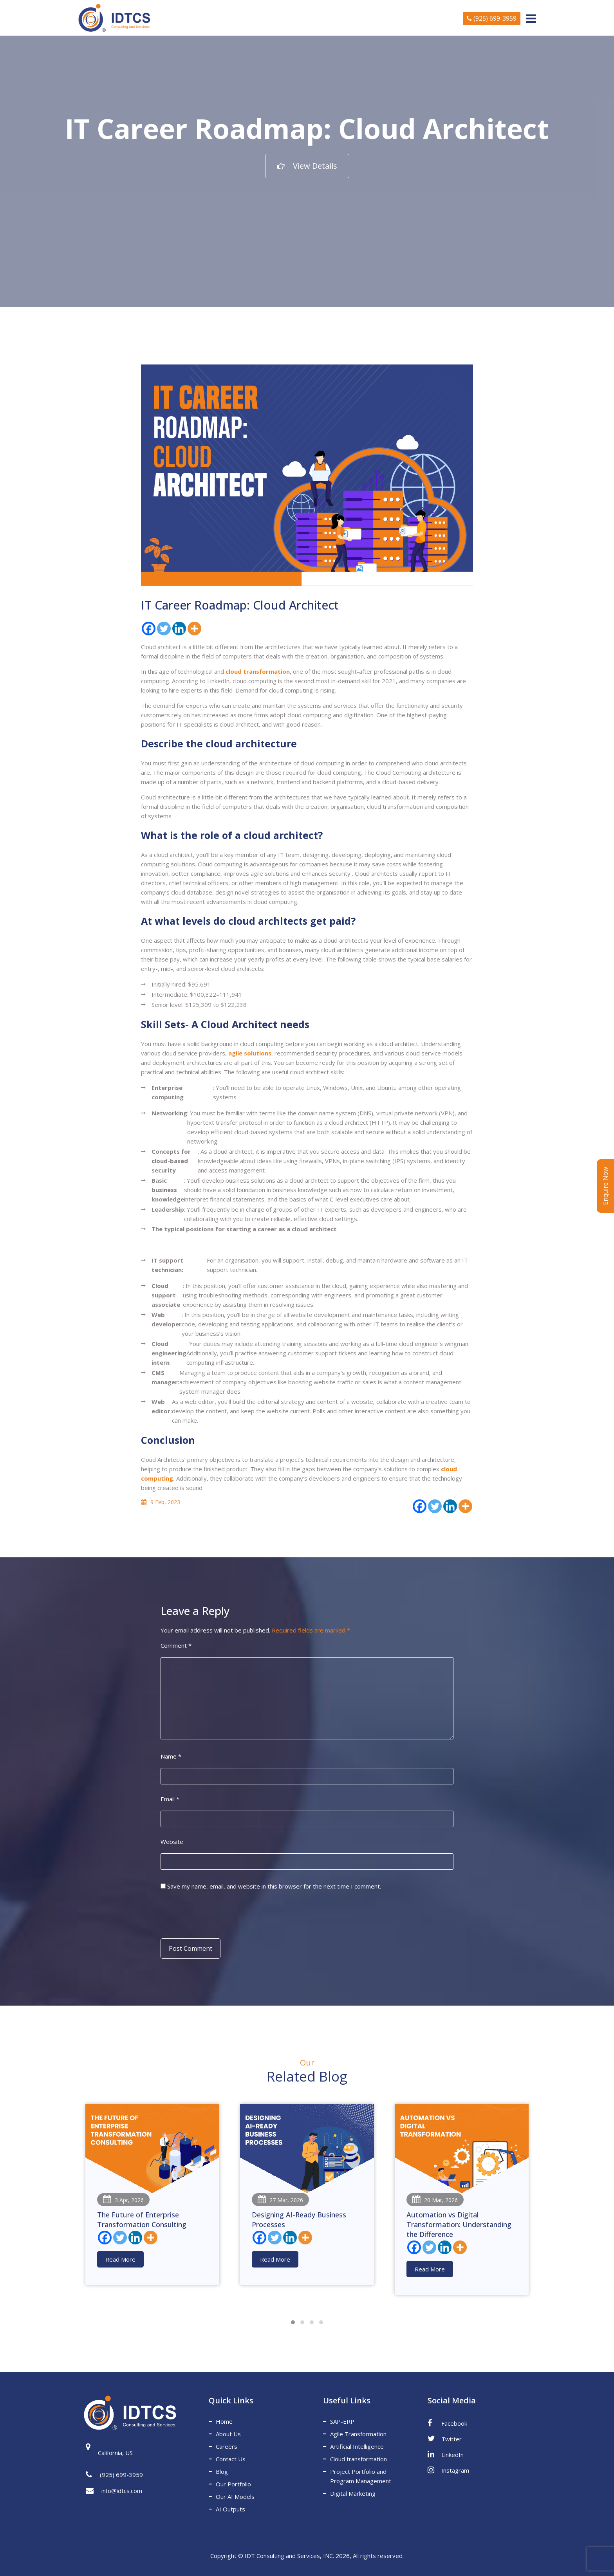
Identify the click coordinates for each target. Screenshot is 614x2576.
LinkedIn (446, 2454)
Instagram (448, 2470)
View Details (307, 166)
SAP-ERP (342, 2421)
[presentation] (214, 1913)
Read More (120, 2259)
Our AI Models (235, 2496)
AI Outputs (230, 2509)
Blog (222, 2471)
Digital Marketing (353, 2493)
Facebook (447, 2423)
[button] (293, 2322)
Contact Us (231, 2459)
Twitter (445, 2438)
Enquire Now (605, 1186)
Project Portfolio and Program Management (360, 2476)
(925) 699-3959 (491, 18)
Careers (226, 2446)
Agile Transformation (358, 2434)
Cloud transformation (358, 2459)
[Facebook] (148, 628)
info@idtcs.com (114, 2491)
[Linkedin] (179, 628)
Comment (176, 1645)
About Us (228, 2434)
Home (224, 2421)
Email (170, 1799)
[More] (194, 628)
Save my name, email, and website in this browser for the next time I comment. (274, 1886)
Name (171, 1756)
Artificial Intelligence (357, 2446)
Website (172, 1841)
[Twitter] (164, 628)
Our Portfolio (233, 2484)
